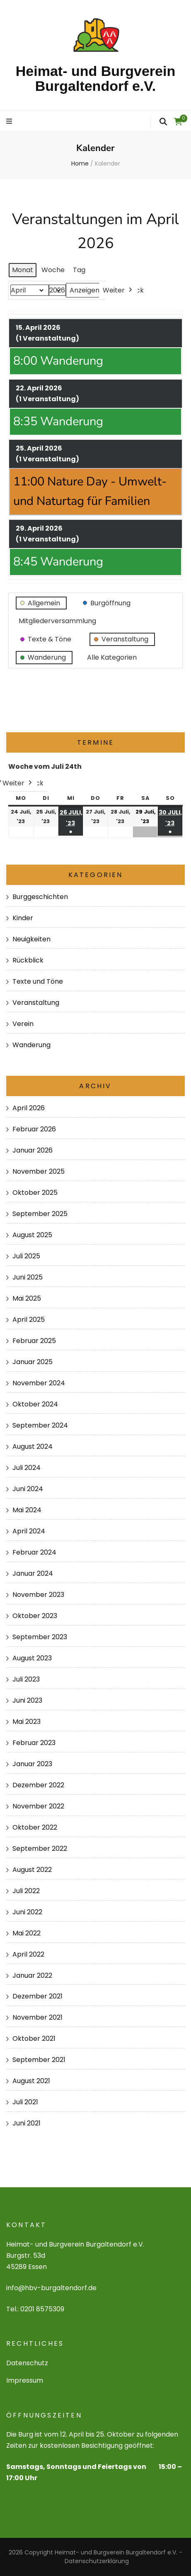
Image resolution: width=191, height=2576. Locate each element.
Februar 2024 (34, 1552)
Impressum (24, 2380)
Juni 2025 (27, 1277)
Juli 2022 (26, 1891)
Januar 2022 (32, 1975)
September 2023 (39, 1637)
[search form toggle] (163, 121)
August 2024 (32, 1446)
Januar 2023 (32, 1764)
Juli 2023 (26, 1679)
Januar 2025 (32, 1362)
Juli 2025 (26, 1256)
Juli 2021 (25, 2102)
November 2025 (38, 1171)
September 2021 (38, 2059)
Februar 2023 (34, 1742)
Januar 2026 (32, 1150)
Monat (22, 269)
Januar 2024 (32, 1573)
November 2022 (38, 1806)
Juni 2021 (26, 2123)
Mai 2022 (26, 1933)
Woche (53, 269)
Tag (79, 269)
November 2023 (38, 1594)
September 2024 (40, 1425)
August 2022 (32, 1869)
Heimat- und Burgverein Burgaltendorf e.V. (95, 78)
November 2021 (37, 2017)
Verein (23, 1023)
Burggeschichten (40, 897)
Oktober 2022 (34, 1827)
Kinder (22, 918)
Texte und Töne (37, 981)
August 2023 (32, 1658)
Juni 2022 (27, 1912)
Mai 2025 (26, 1298)
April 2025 (28, 1319)
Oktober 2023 (34, 1616)
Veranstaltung (35, 1002)
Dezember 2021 (37, 1996)
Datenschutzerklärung (97, 2561)
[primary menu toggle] (10, 121)
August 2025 (32, 1235)
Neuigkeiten (31, 939)
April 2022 (28, 1954)
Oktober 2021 (34, 2038)
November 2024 (38, 1383)
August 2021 (31, 2081)
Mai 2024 (26, 1510)
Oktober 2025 (35, 1192)
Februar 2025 (34, 1340)
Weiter (118, 290)
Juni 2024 (27, 1489)
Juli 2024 (26, 1467)
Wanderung (31, 1045)
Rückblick (28, 960)
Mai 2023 (26, 1721)
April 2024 (28, 1531)
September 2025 (40, 1214)
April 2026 (28, 1108)
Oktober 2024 (35, 1404)
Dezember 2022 (38, 1785)
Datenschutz (27, 2363)
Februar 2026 (34, 1129)
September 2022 (39, 1848)
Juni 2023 (27, 1700)
